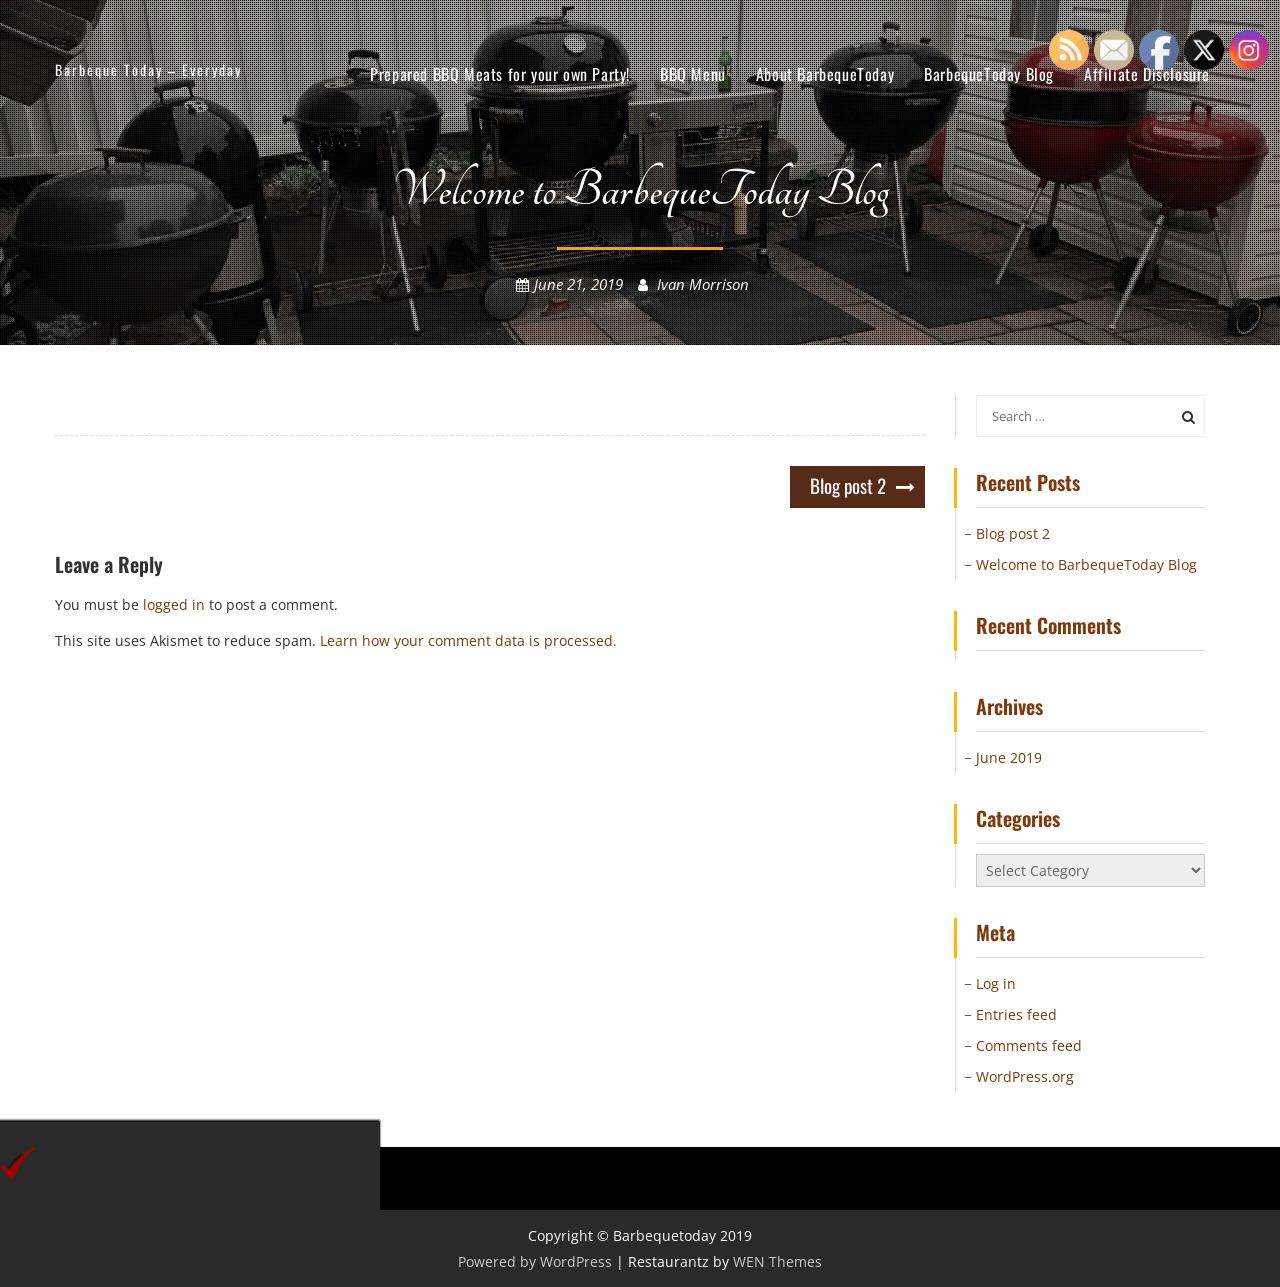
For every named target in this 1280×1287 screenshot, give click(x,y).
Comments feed (1029, 1045)
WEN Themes (777, 1261)
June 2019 (1009, 757)
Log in (996, 983)
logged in (174, 604)
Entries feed (1016, 1014)
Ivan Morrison (703, 284)
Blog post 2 (848, 485)
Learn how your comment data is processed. (468, 640)
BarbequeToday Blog (989, 74)
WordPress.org (1025, 1076)
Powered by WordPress (535, 1261)
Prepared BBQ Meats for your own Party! (500, 74)
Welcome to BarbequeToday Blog (1086, 564)
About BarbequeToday (825, 74)
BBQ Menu (693, 74)
